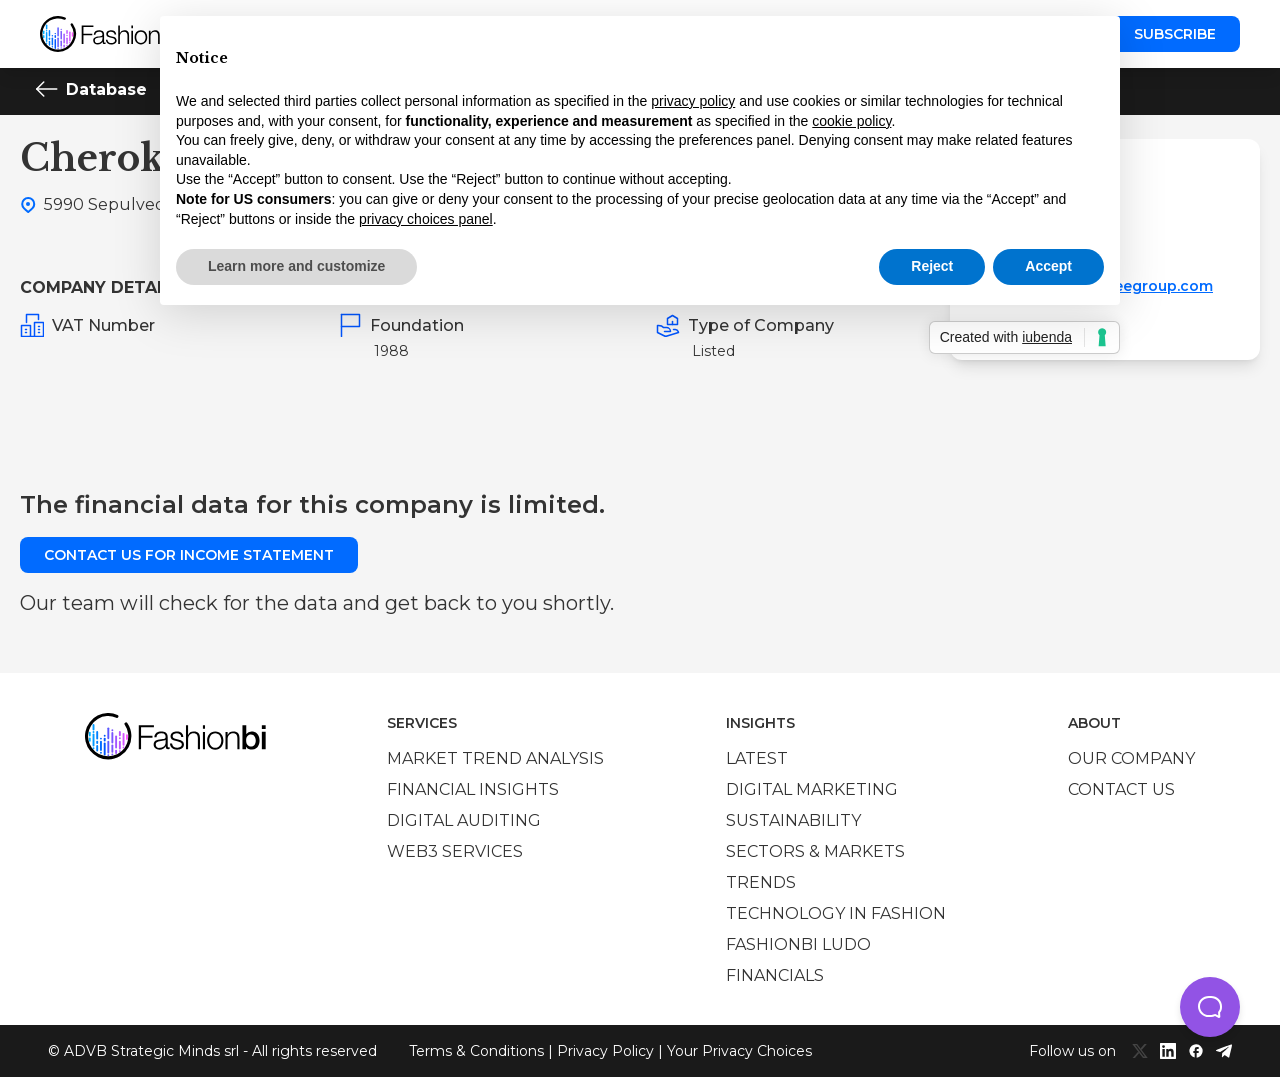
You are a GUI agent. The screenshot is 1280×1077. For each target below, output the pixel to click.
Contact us (1121, 789)
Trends (761, 882)
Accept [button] (1048, 266)
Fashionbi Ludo (798, 944)
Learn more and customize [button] (296, 266)
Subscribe (1175, 34)
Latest (757, 758)
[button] (1210, 1007)
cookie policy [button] (851, 121)
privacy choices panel (426, 219)
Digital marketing (812, 789)
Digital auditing (464, 820)
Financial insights (473, 789)
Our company (1131, 758)
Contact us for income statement (189, 555)
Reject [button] (932, 266)
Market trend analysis (495, 758)
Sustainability (793, 820)
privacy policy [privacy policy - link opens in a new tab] (693, 101)
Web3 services (455, 851)
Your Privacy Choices (739, 1051)
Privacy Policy (605, 1051)
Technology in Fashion (836, 913)
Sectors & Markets (815, 851)
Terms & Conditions (476, 1051)
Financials (775, 975)
